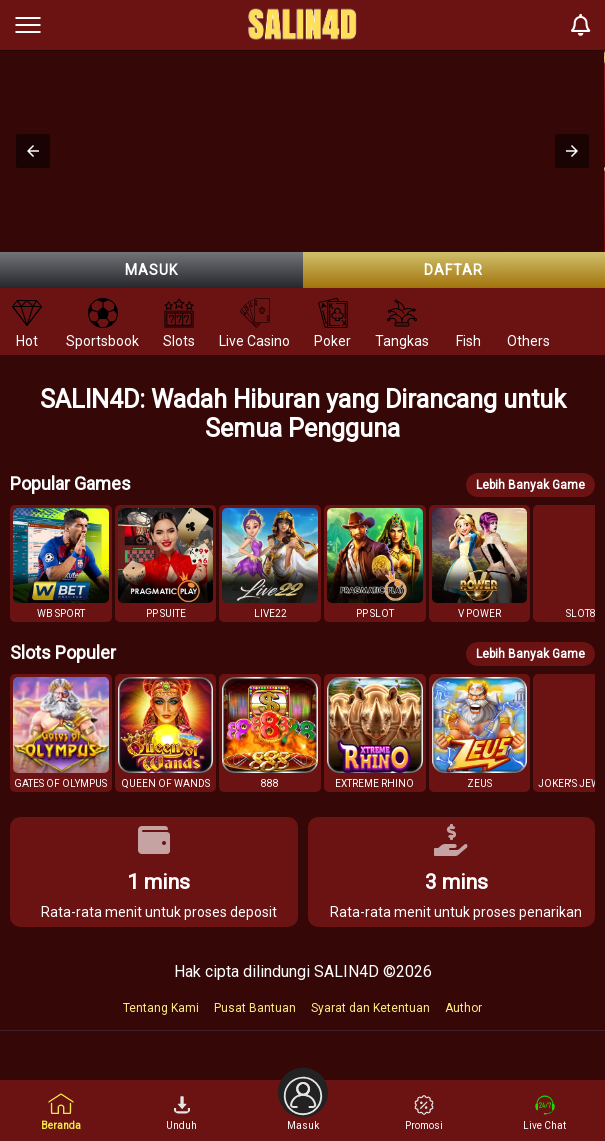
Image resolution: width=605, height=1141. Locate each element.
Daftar (453, 270)
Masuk (151, 270)
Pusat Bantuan (255, 1008)
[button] (33, 151)
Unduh (181, 1113)
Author (463, 1008)
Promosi (424, 1113)
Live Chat (544, 1113)
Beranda (61, 1111)
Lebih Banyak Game (530, 485)
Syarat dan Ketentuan (370, 1008)
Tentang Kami (161, 1008)
